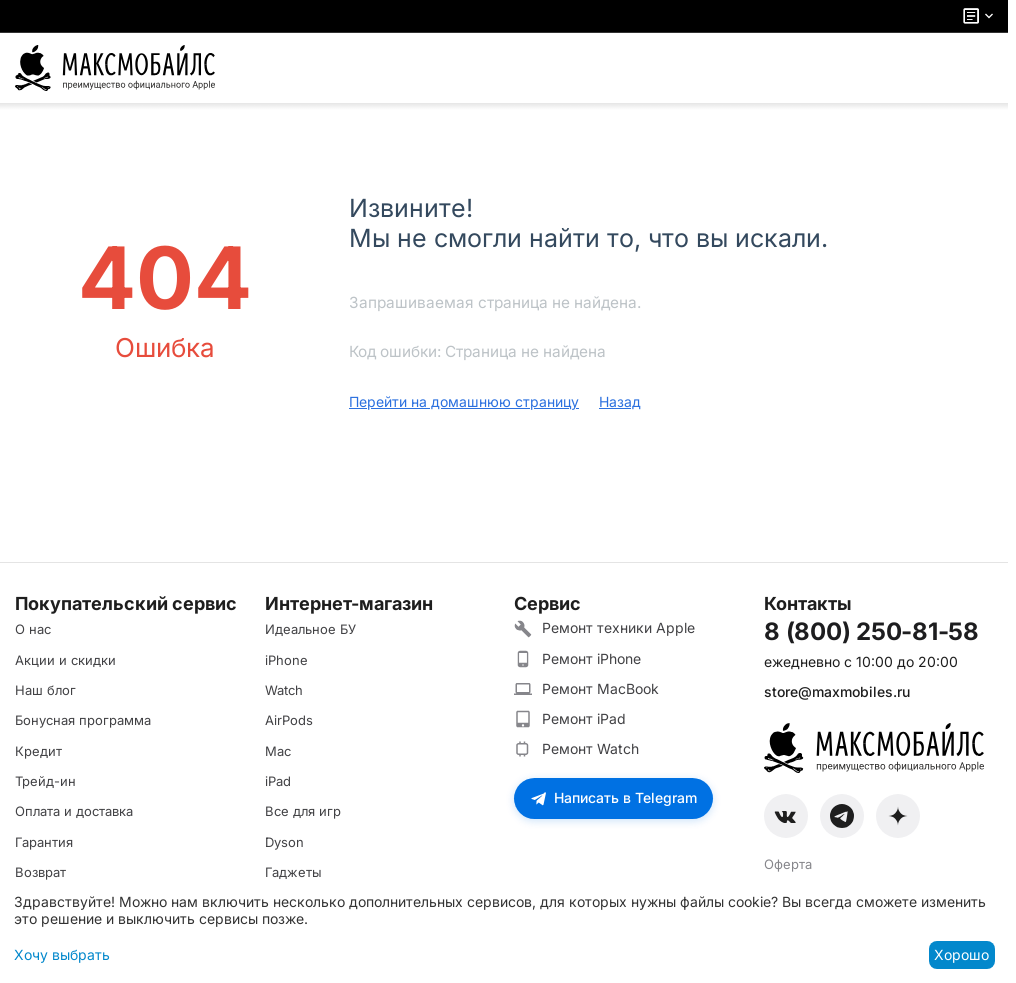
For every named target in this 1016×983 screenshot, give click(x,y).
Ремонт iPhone (577, 659)
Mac (278, 751)
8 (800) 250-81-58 (871, 632)
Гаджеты (293, 872)
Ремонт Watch (576, 749)
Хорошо (961, 954)
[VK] (786, 816)
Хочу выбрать (62, 954)
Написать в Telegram (613, 797)
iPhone (286, 660)
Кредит (38, 751)
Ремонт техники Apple (604, 628)
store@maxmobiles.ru (837, 691)
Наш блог (45, 690)
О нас (33, 629)
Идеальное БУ (310, 629)
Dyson (284, 842)
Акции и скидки (65, 660)
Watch (284, 690)
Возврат (40, 872)
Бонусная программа (83, 720)
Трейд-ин (45, 781)
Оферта (788, 864)
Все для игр (303, 811)
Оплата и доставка (74, 811)
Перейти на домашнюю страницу (464, 401)
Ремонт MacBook (586, 689)
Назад (620, 401)
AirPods (289, 720)
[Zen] (898, 816)
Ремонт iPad (570, 719)
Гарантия (44, 842)
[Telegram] (842, 816)
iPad (278, 781)
